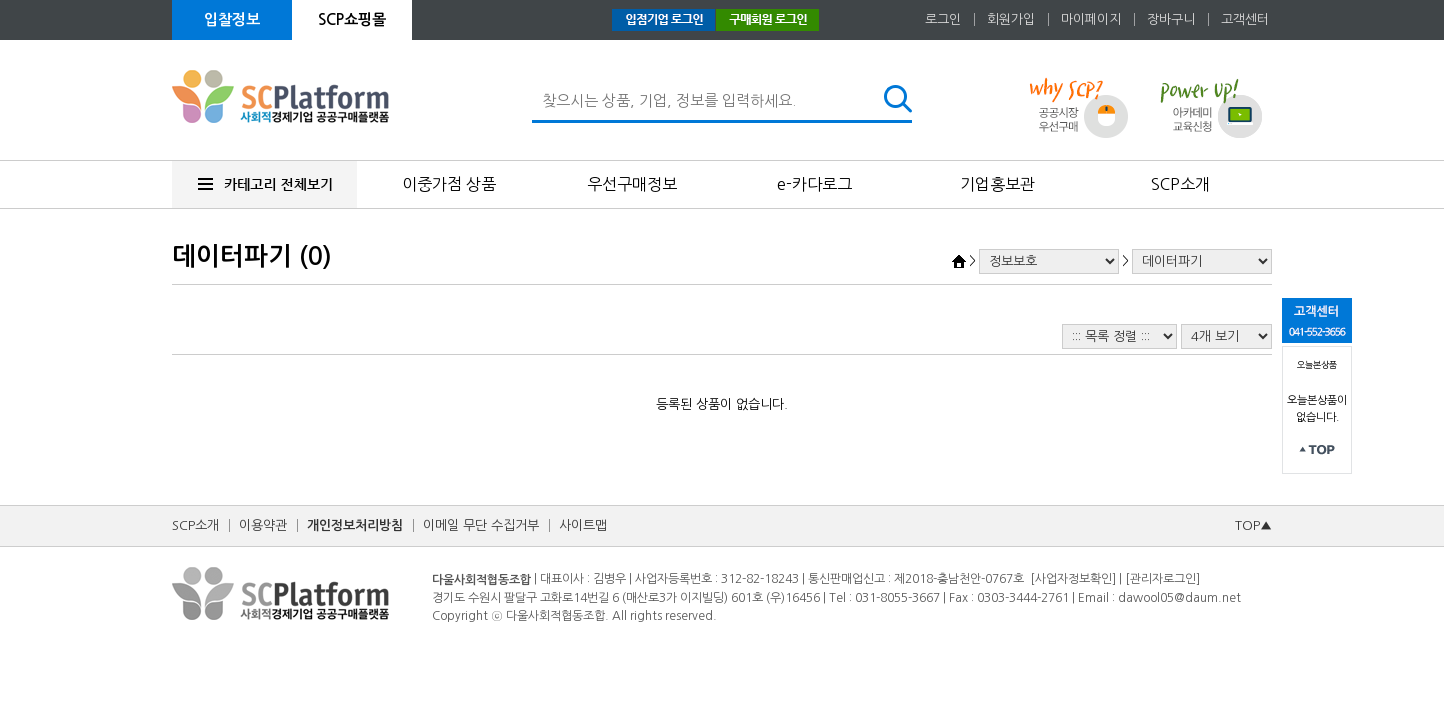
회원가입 (1011, 19)
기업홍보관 (997, 184)
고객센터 (1245, 19)
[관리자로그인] (1162, 579)
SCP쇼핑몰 (352, 19)
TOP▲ (1253, 525)
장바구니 (1171, 19)
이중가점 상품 (449, 184)
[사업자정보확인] (1073, 579)
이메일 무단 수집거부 (481, 525)
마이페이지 (1091, 19)
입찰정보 (232, 19)
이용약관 (263, 525)
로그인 (943, 19)
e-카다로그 (814, 184)
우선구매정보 (632, 184)
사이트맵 (583, 525)
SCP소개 (1180, 184)
